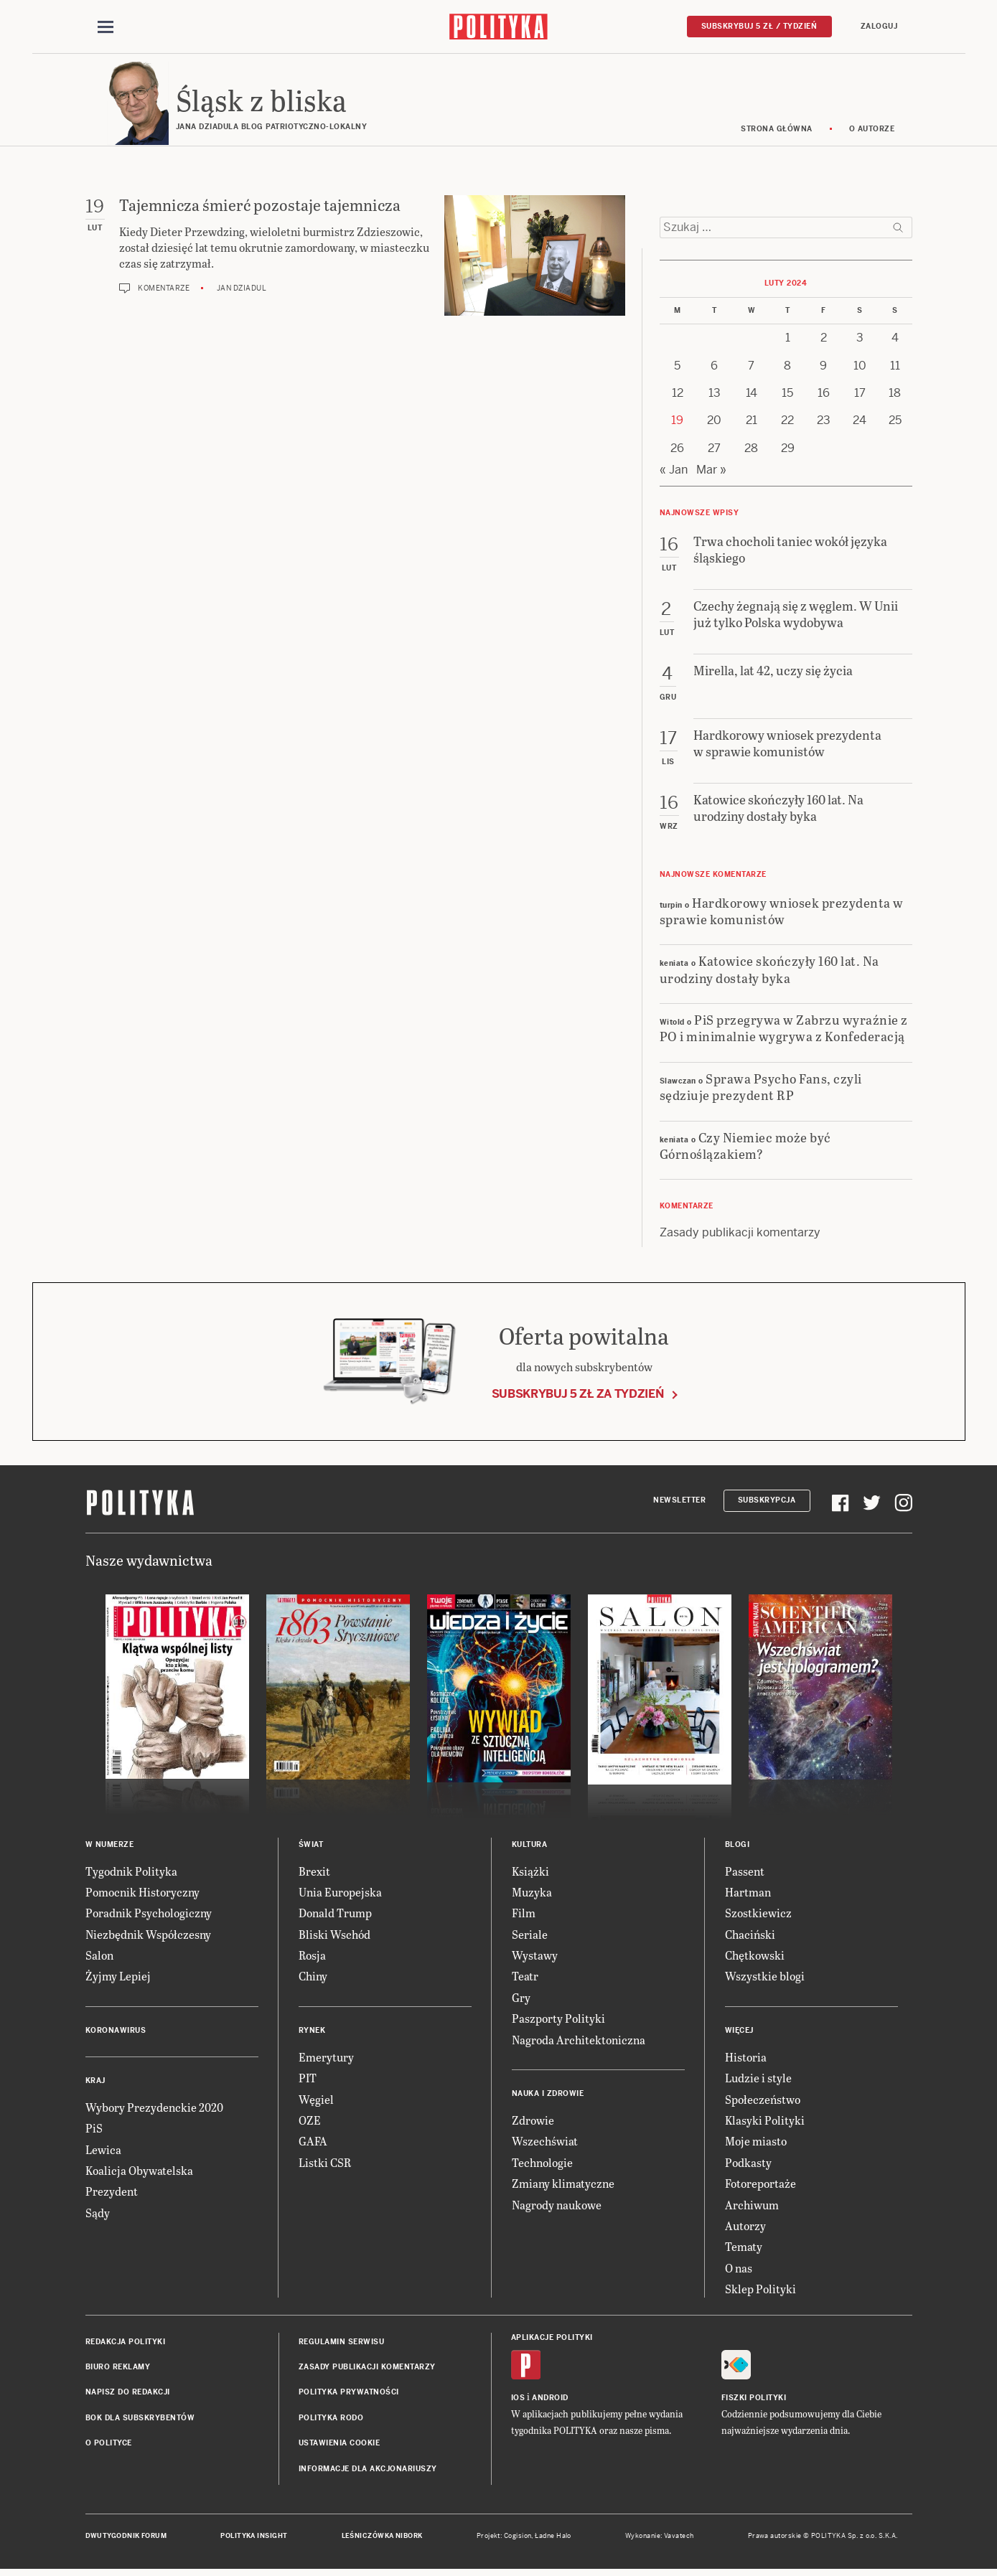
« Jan (674, 471)
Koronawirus (115, 2032)
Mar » (711, 471)
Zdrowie (533, 2122)
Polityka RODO (331, 2420)
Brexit (314, 1873)
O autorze (872, 131)
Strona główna (777, 131)
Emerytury (326, 2059)
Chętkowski (755, 1957)
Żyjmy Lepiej (118, 1978)
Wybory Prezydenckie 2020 (154, 2109)
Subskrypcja (767, 1502)
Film (523, 1915)
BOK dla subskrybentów (140, 2420)
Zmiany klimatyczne (563, 2185)
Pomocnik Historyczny (142, 1894)
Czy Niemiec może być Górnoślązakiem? (745, 1147)
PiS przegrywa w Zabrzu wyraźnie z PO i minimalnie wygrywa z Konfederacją (784, 1029)
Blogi (737, 1846)
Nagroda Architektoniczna (578, 2042)
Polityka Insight (253, 2538)
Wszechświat (545, 2143)
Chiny (313, 1978)
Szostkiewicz (758, 1915)
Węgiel (316, 2101)
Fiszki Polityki (754, 2400)
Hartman (748, 1894)
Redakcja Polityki (125, 2344)
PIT (308, 2080)
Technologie (542, 2164)
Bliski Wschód (334, 1936)
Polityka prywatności (349, 2394)
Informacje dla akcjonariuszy (368, 2471)
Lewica (103, 2151)
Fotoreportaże (760, 2185)
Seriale (530, 1936)
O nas (738, 2270)
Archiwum (752, 2207)
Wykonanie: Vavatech (659, 2538)
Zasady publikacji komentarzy (740, 1235)
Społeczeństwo (762, 2101)
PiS (94, 2130)
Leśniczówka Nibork (382, 2538)
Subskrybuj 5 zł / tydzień (759, 26)
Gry (521, 1999)
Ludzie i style (758, 2080)
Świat (311, 1846)
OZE (310, 2122)
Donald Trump (335, 1915)
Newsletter (679, 1502)
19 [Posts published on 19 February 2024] (677, 423)
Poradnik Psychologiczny (148, 1915)
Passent (744, 1873)
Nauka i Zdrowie (548, 2095)
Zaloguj (879, 26)
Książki (530, 1873)
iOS (518, 2400)
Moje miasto (756, 2143)
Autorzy (745, 2227)
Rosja (312, 1957)
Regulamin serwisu (342, 2344)
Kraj (95, 2082)
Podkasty (748, 2164)
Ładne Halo (553, 2538)
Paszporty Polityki (558, 2020)
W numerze (109, 1846)
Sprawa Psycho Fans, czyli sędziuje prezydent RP (761, 1088)
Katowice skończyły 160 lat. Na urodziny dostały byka (769, 971)
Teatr (525, 1978)
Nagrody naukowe (557, 2207)
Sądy (97, 2214)
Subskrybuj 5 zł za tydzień (578, 1396)
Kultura (530, 1846)
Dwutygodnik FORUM (126, 2538)
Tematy (743, 2249)
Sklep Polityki (760, 2291)
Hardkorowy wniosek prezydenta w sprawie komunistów (782, 913)
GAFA (313, 2143)
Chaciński (750, 1936)
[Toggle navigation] (105, 27)
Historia (746, 2059)
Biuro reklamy (118, 2369)
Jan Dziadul (242, 290)
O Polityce (108, 2445)
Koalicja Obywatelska (139, 2172)
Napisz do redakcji (127, 2394)
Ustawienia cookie (339, 2445)
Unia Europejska (340, 1894)
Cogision (518, 2538)
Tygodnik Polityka (131, 1873)
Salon (99, 1957)
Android (550, 2400)
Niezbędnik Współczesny (148, 1936)
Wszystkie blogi (765, 1978)
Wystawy (535, 1957)
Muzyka (532, 1894)
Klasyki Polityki (765, 2122)
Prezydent (111, 2194)
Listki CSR (325, 2164)
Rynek (312, 2032)
